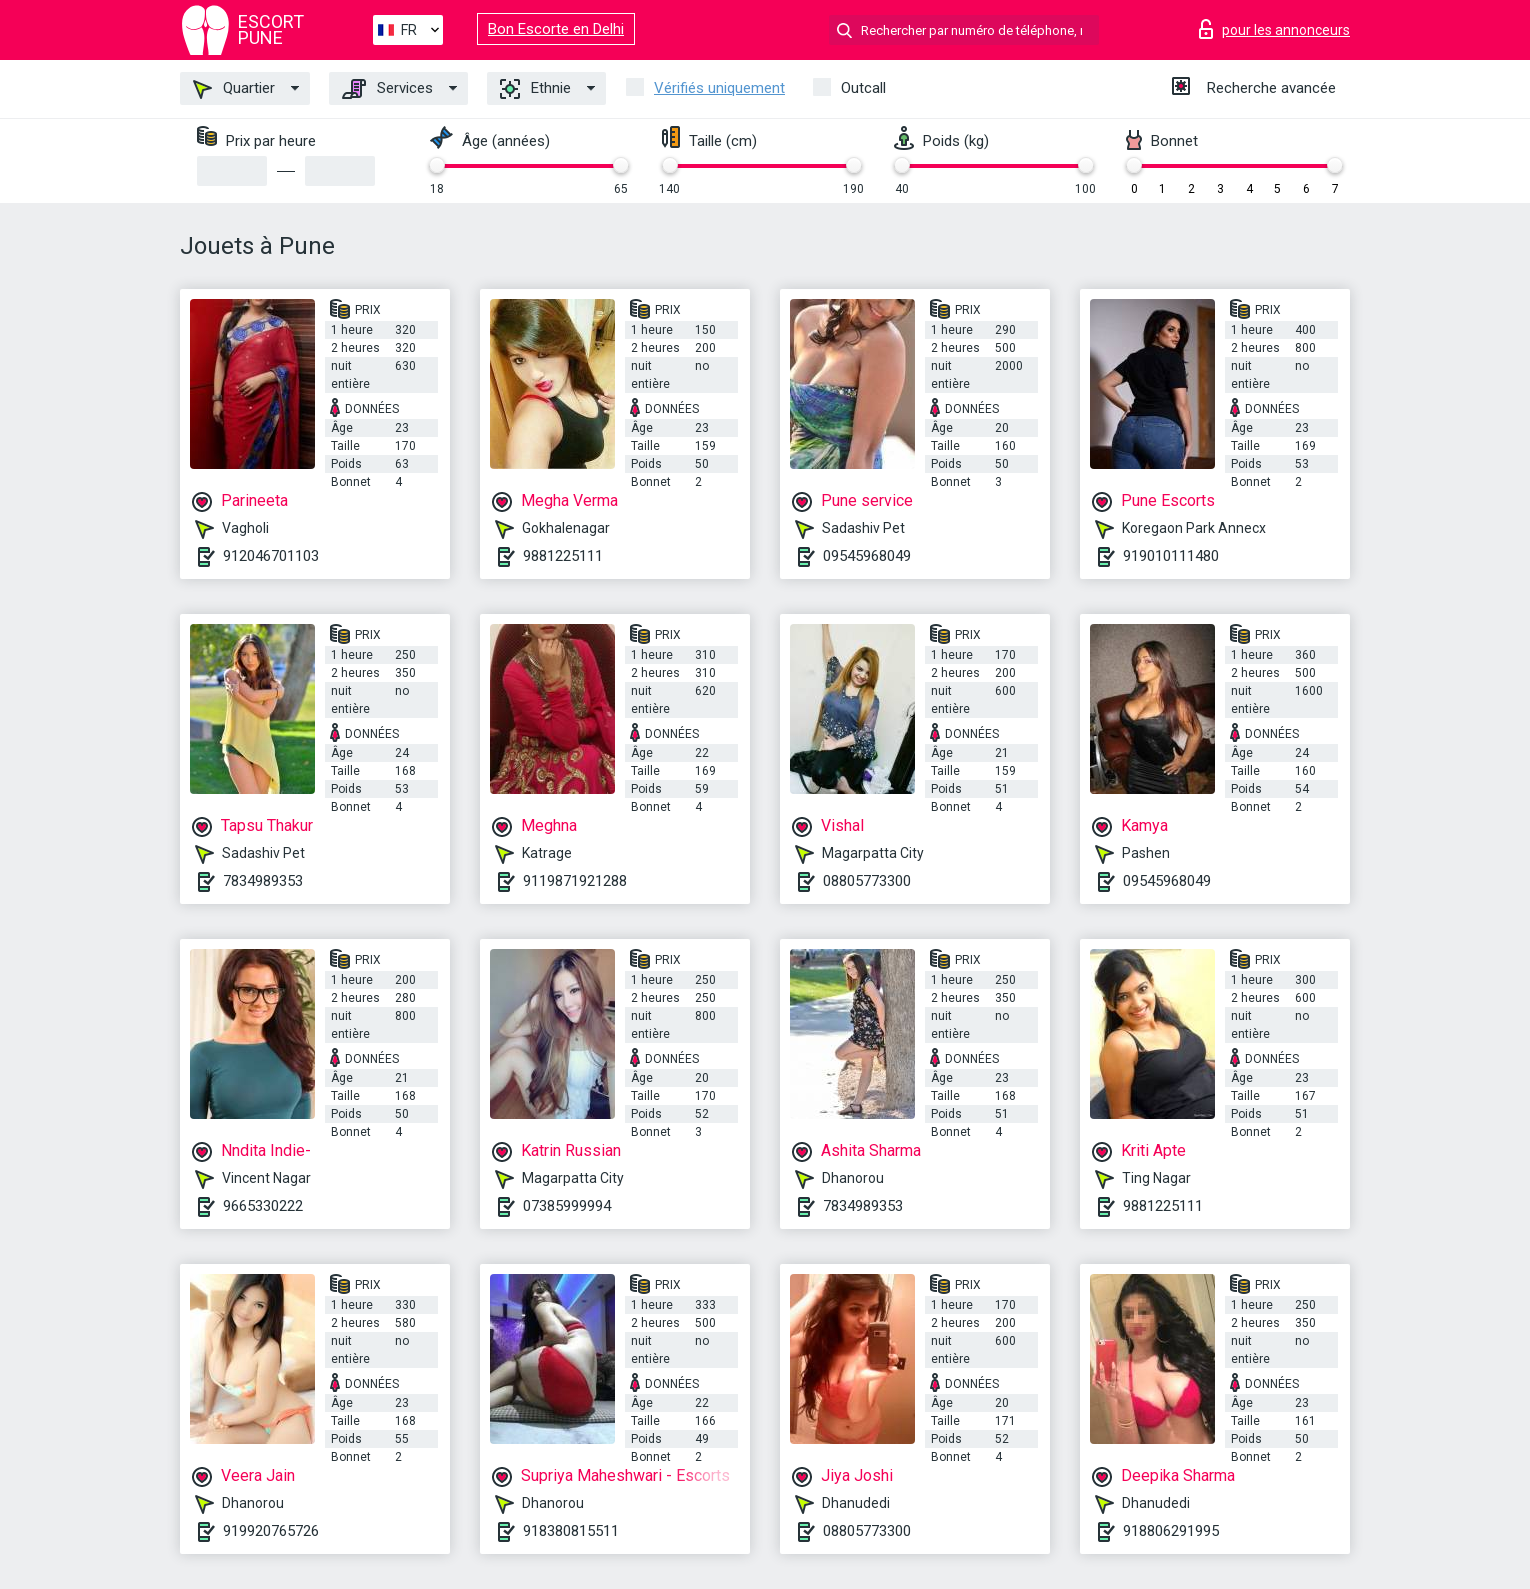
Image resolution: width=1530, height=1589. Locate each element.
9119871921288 (575, 881)
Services (387, 89)
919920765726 (271, 1531)
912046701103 (271, 556)
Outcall (863, 88)
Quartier (234, 89)
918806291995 (1171, 1531)
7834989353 (263, 881)
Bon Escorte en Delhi (556, 29)
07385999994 (567, 1206)
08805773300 (867, 881)
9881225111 (563, 556)
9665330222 (263, 1206)
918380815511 (571, 1531)
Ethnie (535, 89)
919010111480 (1171, 556)
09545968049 (867, 556)
